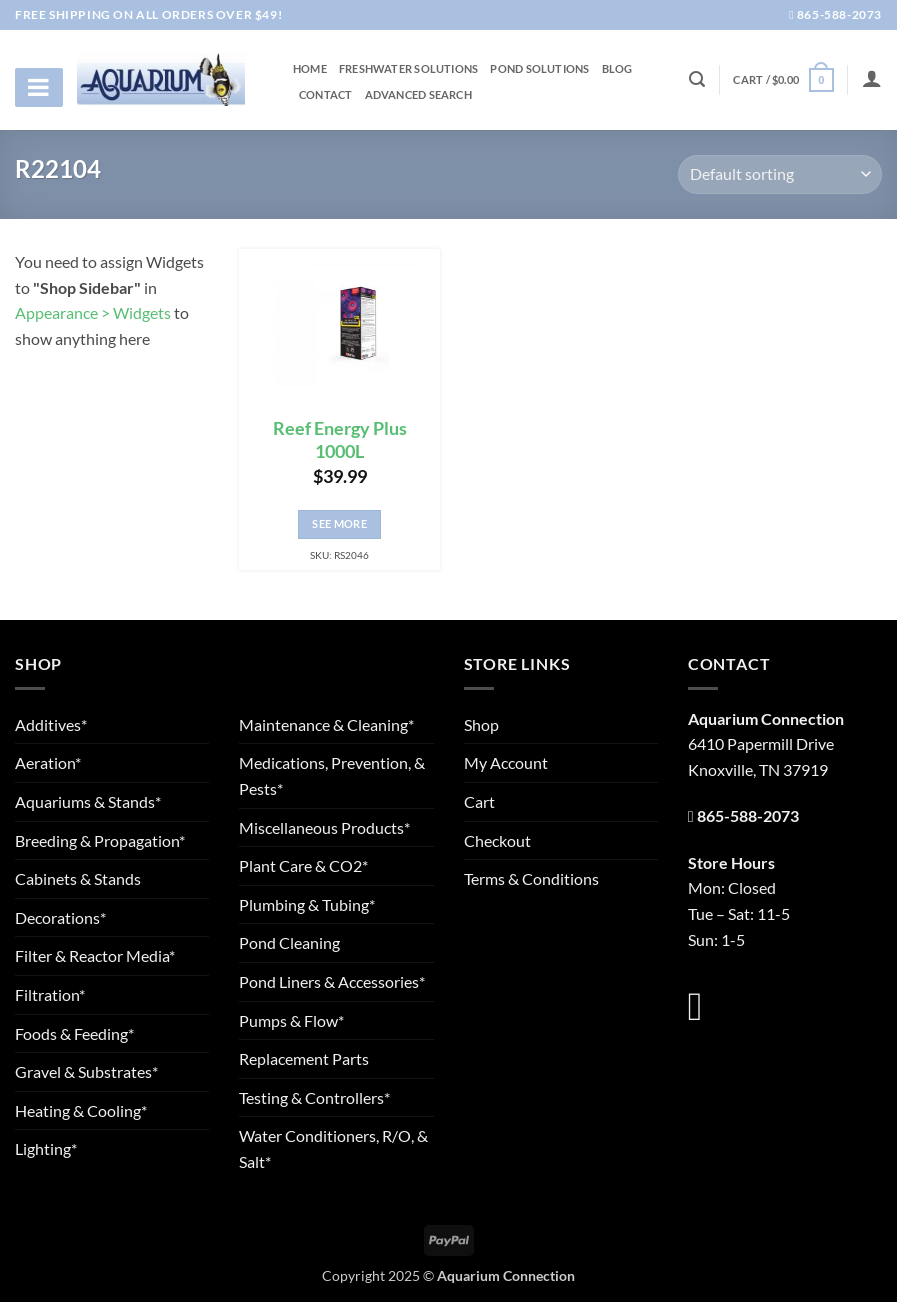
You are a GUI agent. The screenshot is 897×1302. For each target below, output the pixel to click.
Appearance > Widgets (93, 312)
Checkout (497, 840)
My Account (506, 762)
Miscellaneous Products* (324, 827)
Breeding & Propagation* (100, 840)
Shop (481, 724)
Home (310, 69)
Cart (479, 801)
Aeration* (48, 762)
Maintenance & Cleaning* (326, 724)
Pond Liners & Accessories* (332, 981)
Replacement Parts (304, 1058)
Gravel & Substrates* (86, 1071)
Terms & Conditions (531, 878)
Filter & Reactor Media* (95, 955)
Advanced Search (418, 95)
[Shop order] (780, 174)
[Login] (872, 78)
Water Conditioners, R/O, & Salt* (333, 1148)
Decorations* (60, 917)
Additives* (51, 724)
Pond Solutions (539, 69)
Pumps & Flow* (291, 1020)
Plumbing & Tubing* (307, 904)
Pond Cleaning (289, 942)
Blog (617, 69)
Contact (326, 95)
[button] (783, 79)
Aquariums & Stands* (88, 801)
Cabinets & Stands (78, 878)
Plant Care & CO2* (303, 865)
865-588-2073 (835, 14)
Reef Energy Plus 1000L (340, 440)
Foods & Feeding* (74, 1033)
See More (339, 523)
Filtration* (50, 994)
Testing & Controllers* (314, 1097)
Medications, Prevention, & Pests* (332, 775)
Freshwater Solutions (408, 69)
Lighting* (46, 1148)
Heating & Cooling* (81, 1110)
